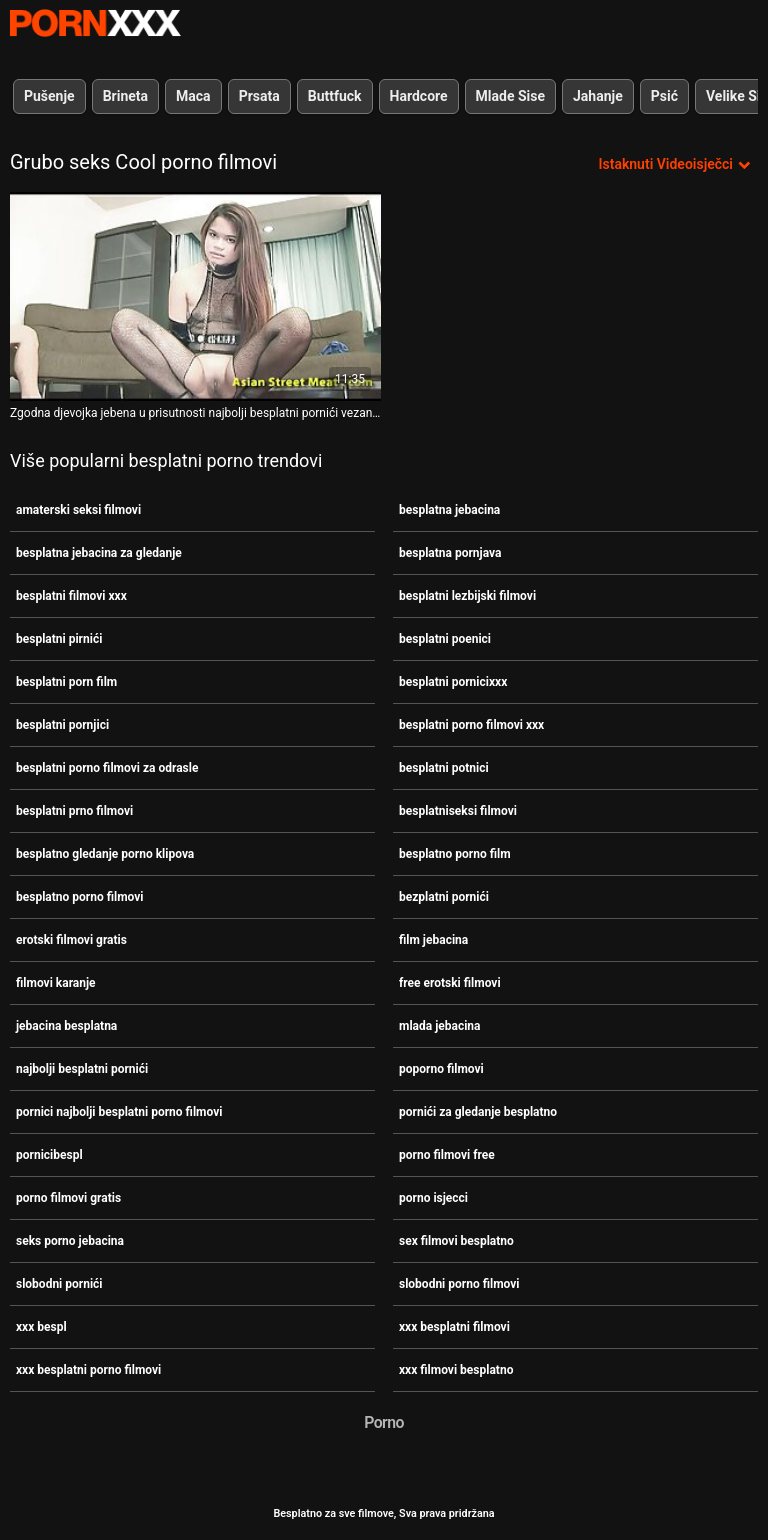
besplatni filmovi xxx (71, 596)
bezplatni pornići (444, 897)
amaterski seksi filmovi (78, 510)
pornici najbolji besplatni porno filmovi (119, 1112)
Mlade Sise (510, 96)
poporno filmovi (441, 1069)
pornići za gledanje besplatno (478, 1112)
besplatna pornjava (450, 553)
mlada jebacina (440, 1026)
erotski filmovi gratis (71, 940)
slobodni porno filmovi (459, 1284)
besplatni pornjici (62, 725)
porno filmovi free (447, 1155)
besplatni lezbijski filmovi (467, 596)
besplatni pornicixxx (453, 682)
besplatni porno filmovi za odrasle (107, 768)
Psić (664, 96)
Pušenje (49, 96)
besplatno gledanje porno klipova (105, 854)
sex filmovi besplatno (456, 1241)
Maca (193, 96)
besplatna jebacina (449, 510)
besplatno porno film (455, 854)
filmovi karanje (56, 983)
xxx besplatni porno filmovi (88, 1370)
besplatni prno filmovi (74, 811)
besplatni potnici (444, 768)
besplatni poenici (445, 639)
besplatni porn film (66, 682)
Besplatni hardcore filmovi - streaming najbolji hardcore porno (95, 23)
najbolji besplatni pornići (82, 1069)
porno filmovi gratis (68, 1198)
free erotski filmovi (450, 983)
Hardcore (419, 96)
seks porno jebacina (70, 1241)
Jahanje (598, 96)
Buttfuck (335, 96)
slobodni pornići (59, 1284)
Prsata (259, 96)
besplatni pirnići (59, 639)
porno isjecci (433, 1198)
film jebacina (433, 940)
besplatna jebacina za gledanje (99, 553)
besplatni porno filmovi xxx (471, 725)
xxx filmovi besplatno (456, 1370)
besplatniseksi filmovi (458, 811)
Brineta (125, 96)
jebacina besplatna (66, 1026)
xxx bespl (41, 1327)
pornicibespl (49, 1155)
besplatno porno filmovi (80, 897)
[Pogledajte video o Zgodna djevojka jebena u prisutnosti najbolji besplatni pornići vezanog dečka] (195, 296)
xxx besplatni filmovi (454, 1327)
